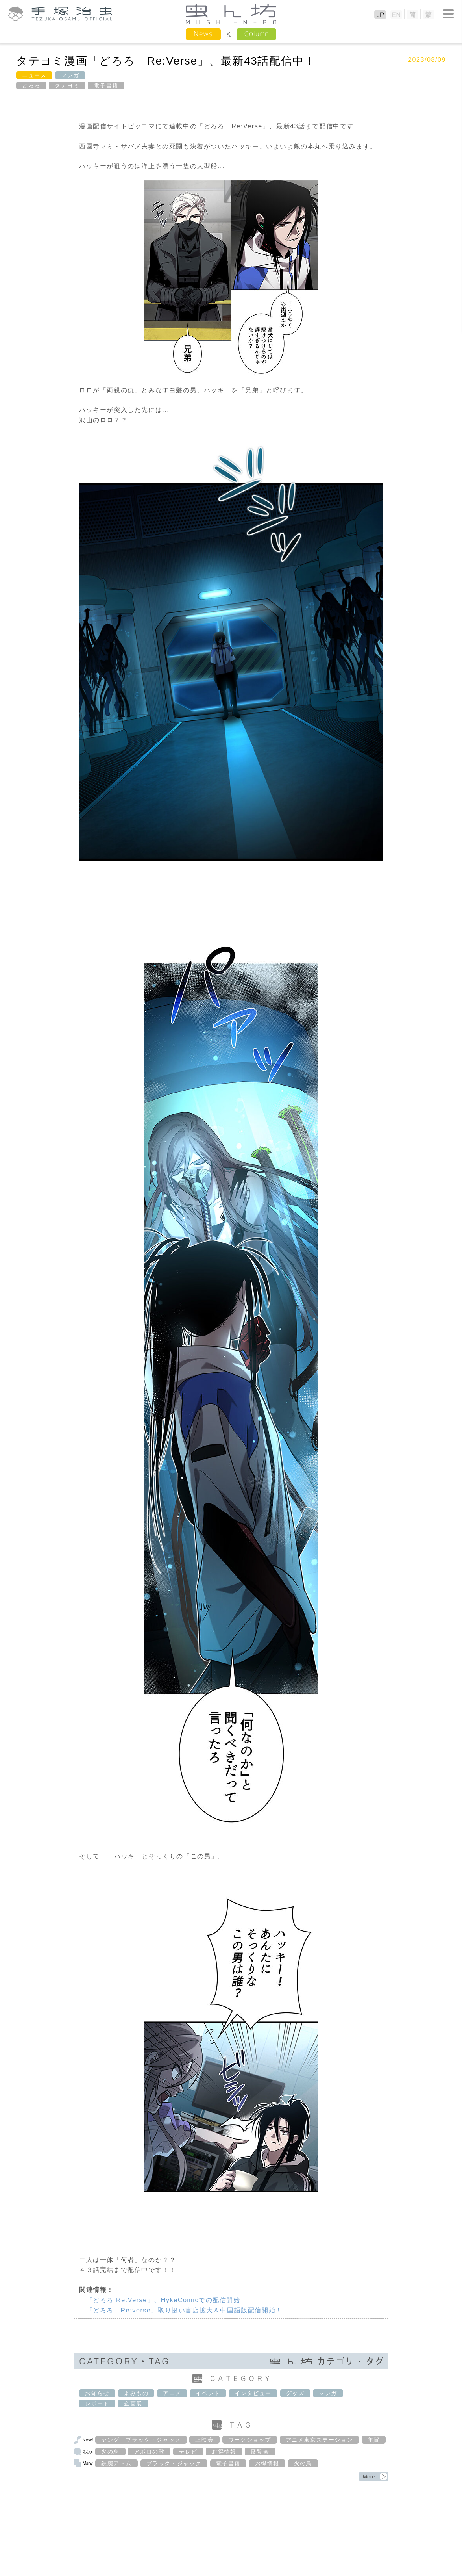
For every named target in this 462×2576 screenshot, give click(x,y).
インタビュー (253, 2393)
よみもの (136, 2393)
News (203, 34)
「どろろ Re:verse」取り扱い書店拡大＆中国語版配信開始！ (184, 2310)
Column (256, 34)
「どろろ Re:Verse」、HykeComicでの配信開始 (163, 2300)
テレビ (188, 2451)
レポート (97, 2403)
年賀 (374, 2440)
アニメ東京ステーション (319, 2440)
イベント (208, 2393)
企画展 (133, 2403)
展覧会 (260, 2451)
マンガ (70, 75)
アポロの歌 (149, 2451)
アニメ (172, 2393)
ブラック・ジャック (173, 2463)
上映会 (204, 2440)
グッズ (295, 2393)
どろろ (31, 85)
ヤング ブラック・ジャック (141, 2440)
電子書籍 (106, 85)
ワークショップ (249, 2440)
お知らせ (97, 2393)
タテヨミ (67, 85)
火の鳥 (110, 2451)
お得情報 (224, 2451)
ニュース (34, 75)
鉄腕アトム (116, 2463)
